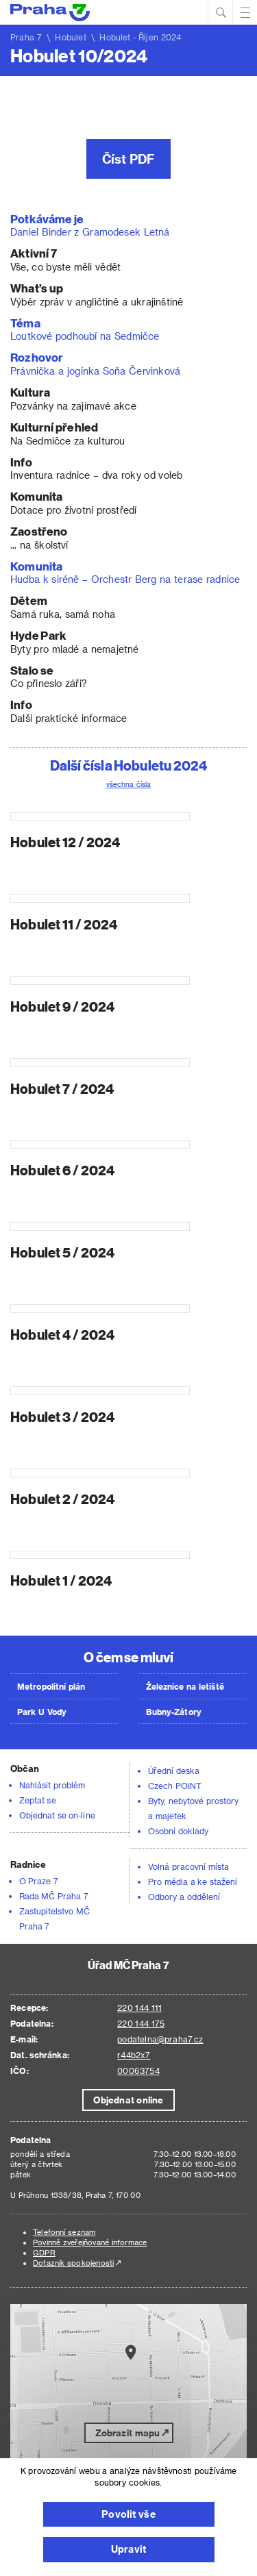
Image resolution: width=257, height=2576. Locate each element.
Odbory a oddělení (184, 1896)
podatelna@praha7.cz (160, 2039)
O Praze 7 (38, 1881)
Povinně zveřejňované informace (90, 2242)
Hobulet (70, 37)
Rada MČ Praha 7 (53, 1896)
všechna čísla (128, 784)
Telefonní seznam (64, 2231)
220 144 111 (139, 2007)
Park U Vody (41, 1711)
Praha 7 (26, 37)
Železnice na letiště (185, 1686)
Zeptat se (37, 1800)
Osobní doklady (178, 1831)
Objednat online (128, 2099)
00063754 (138, 2070)
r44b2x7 (133, 2055)
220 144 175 (140, 2023)
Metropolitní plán (51, 1686)
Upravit (128, 2549)
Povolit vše (128, 2514)
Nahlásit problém (52, 1785)
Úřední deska (173, 1770)
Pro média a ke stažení (192, 1881)
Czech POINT (174, 1785)
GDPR (44, 2252)
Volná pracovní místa (188, 1866)
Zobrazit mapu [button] (127, 2432)
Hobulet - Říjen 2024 (140, 37)
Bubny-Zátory (173, 1711)
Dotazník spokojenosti (73, 2262)
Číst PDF (129, 158)
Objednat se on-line (57, 1815)
